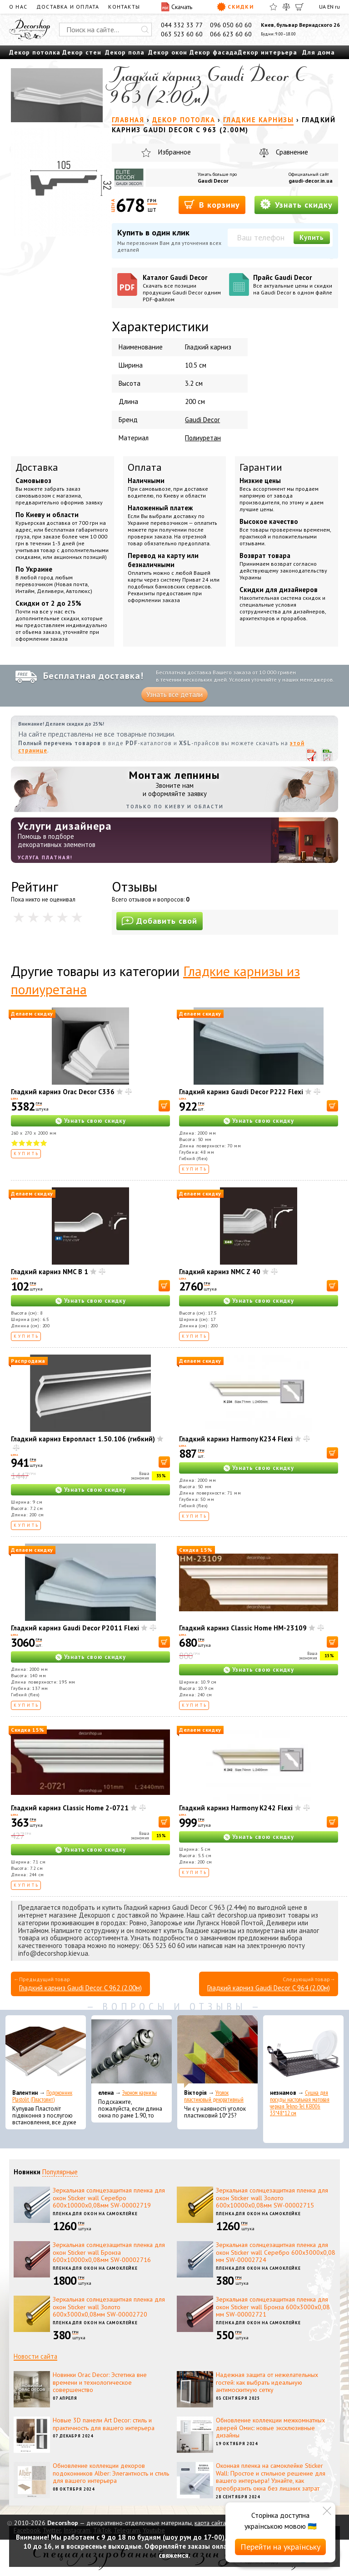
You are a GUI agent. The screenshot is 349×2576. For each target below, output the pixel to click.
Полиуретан (203, 437)
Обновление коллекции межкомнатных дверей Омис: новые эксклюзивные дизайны (270, 2428)
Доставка (36, 467)
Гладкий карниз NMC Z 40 (219, 1271)
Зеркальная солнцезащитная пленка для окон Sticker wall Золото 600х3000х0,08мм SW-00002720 (109, 2307)
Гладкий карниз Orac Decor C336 (63, 1091)
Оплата (145, 467)
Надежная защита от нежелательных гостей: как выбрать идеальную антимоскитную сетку (267, 2382)
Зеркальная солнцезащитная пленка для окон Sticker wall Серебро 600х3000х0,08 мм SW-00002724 (275, 2252)
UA (322, 6)
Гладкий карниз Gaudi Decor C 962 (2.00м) (80, 1987)
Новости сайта (35, 2356)
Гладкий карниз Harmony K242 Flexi (236, 1808)
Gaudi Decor (213, 180)
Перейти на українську (280, 2546)
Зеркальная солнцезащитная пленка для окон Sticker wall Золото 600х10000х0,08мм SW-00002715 (272, 2198)
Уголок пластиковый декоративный (214, 2096)
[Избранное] (273, 6)
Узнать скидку (296, 204)
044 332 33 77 (182, 25)
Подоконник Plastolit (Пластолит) (42, 2096)
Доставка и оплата (67, 6)
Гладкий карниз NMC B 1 (49, 1271)
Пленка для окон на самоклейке (95, 2213)
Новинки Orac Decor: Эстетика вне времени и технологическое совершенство (100, 2382)
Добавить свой (159, 921)
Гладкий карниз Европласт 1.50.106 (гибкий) (83, 1439)
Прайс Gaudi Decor (293, 284)
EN (330, 6)
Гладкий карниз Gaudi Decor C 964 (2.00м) (268, 1987)
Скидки (235, 6)
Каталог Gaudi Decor (182, 288)
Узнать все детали (174, 694)
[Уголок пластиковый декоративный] (217, 2051)
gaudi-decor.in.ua (311, 180)
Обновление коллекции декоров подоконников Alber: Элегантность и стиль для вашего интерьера (111, 2473)
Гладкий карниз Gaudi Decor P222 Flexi (241, 1091)
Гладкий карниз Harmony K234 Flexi (236, 1439)
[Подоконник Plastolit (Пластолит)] (45, 2051)
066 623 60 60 (231, 34)
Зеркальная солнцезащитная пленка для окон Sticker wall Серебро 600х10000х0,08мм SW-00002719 (109, 2198)
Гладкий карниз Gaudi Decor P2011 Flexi (75, 1628)
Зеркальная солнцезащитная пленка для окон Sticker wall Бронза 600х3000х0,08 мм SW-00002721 (273, 2307)
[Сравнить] (286, 6)
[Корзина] (299, 6)
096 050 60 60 (231, 25)
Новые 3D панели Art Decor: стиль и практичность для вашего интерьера (104, 2424)
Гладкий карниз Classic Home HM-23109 (243, 1628)
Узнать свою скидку (95, 1121)
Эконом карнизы (139, 2093)
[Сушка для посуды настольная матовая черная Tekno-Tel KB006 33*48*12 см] (303, 2051)
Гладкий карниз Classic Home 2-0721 (70, 1808)
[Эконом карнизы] (131, 2051)
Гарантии (260, 467)
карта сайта (210, 2523)
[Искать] (145, 29)
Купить (311, 237)
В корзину (212, 204)
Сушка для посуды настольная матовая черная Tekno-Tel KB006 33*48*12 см (299, 2103)
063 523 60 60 (182, 34)
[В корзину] (164, 1105)
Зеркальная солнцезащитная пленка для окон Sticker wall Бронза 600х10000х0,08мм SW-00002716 (109, 2252)
